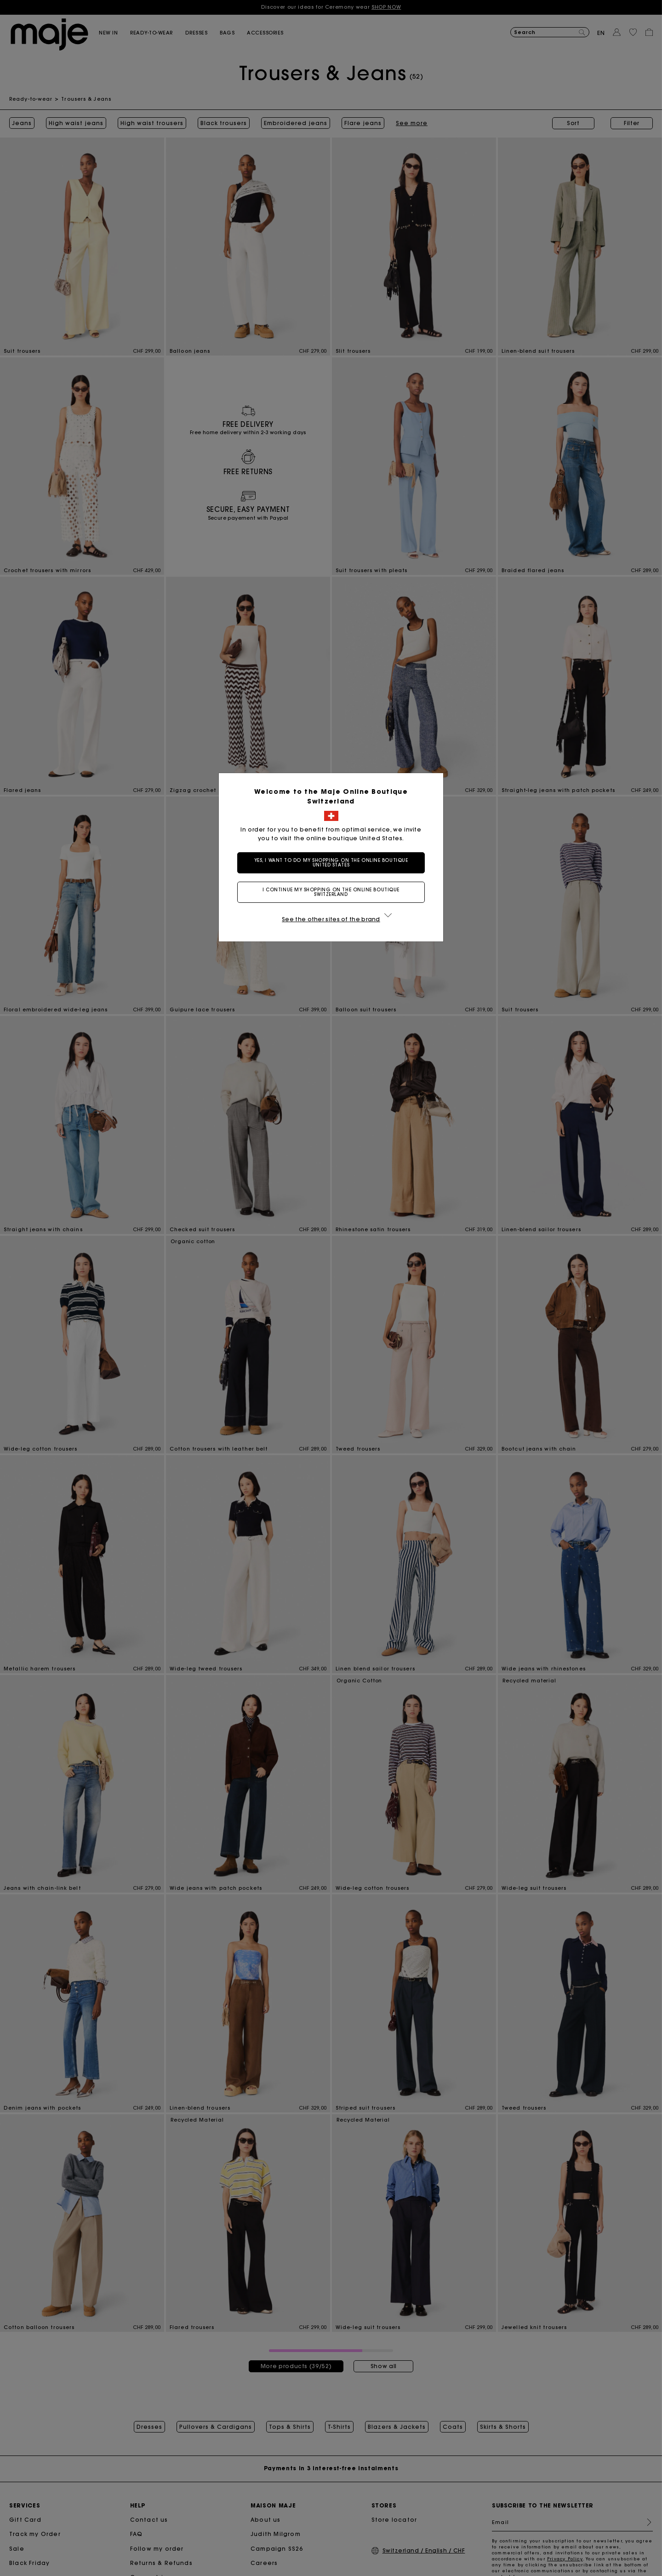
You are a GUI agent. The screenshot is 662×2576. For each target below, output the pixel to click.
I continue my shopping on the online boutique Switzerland (331, 892)
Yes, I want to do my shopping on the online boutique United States (331, 862)
